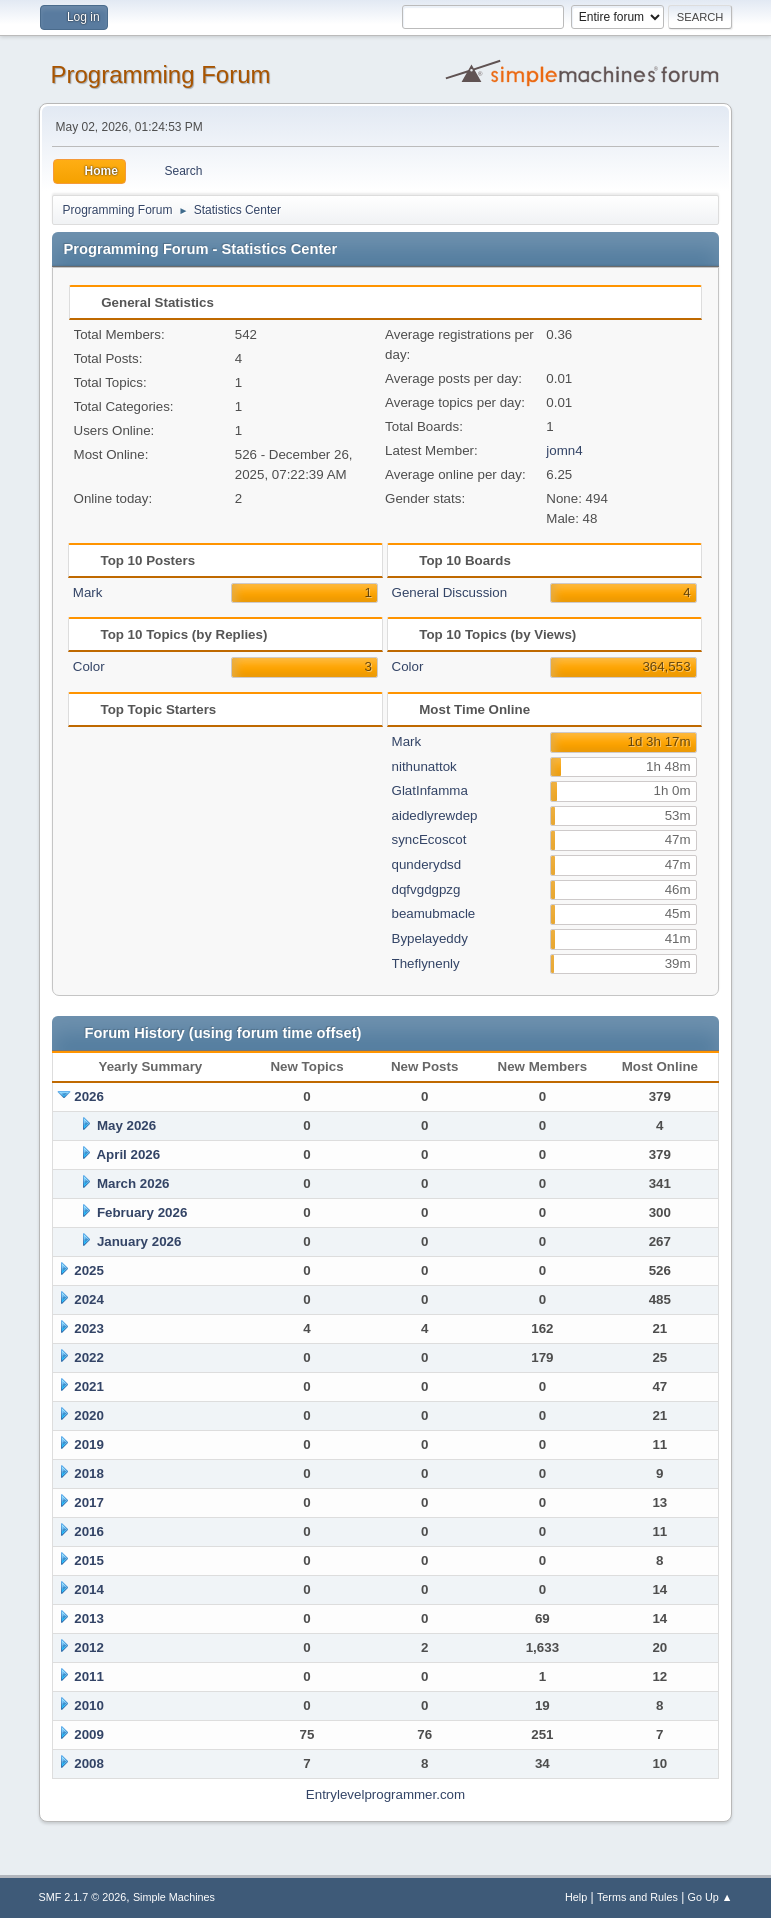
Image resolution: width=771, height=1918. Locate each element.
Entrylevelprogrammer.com (385, 1794)
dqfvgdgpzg (426, 889)
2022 (89, 1357)
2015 (89, 1560)
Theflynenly (426, 963)
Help (576, 1897)
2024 (89, 1299)
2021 (89, 1386)
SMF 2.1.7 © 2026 (83, 1897)
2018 (89, 1473)
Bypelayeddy (430, 938)
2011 (89, 1676)
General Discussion (450, 592)
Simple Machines (174, 1897)
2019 (89, 1444)
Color (89, 666)
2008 (89, 1763)
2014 (89, 1589)
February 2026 (142, 1212)
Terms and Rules (637, 1897)
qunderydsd (427, 864)
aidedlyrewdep (435, 815)
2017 (89, 1502)
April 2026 (128, 1154)
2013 (89, 1618)
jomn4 (564, 450)
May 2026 (126, 1125)
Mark (88, 592)
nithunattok (424, 766)
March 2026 (133, 1183)
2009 (89, 1734)
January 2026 (139, 1241)
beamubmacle (434, 913)
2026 (89, 1096)
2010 (89, 1705)
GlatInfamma (430, 790)
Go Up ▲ (710, 1897)
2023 (89, 1328)
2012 (89, 1647)
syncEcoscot (429, 839)
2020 (89, 1415)
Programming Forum (161, 74)
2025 (89, 1270)
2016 (89, 1531)
